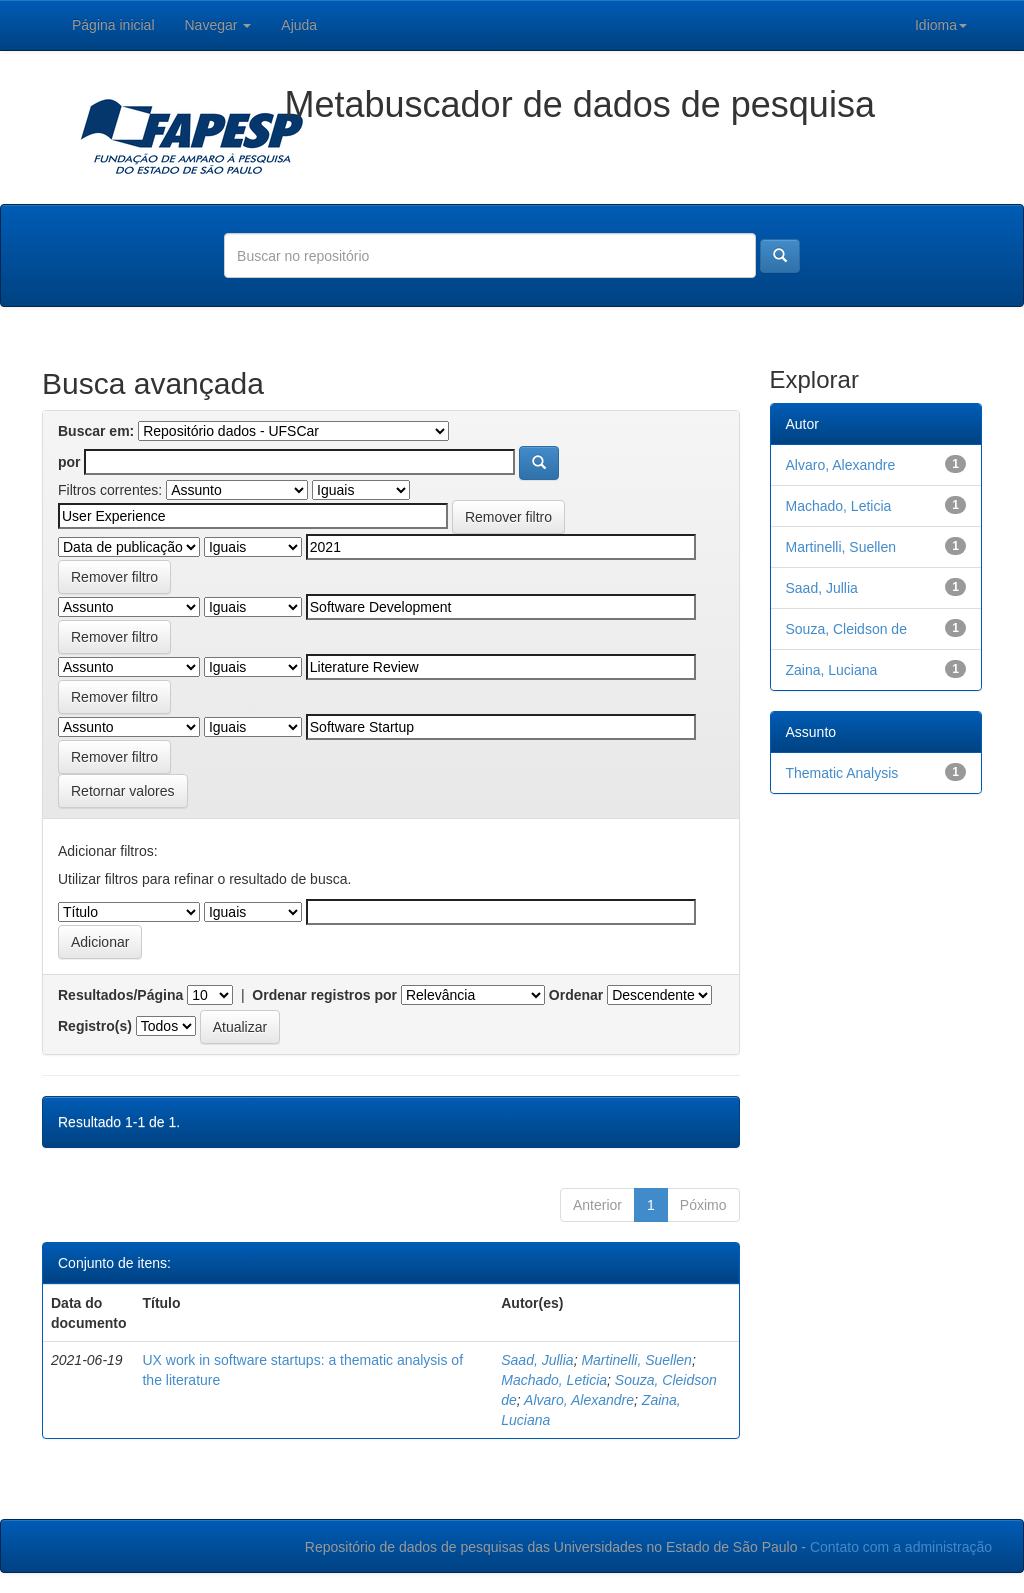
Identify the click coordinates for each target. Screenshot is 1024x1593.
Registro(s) (95, 1026)
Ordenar (576, 995)
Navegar (218, 25)
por (69, 462)
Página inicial (113, 25)
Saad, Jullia (537, 1360)
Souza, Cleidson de (846, 629)
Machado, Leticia (554, 1380)
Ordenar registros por (324, 995)
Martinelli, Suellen (636, 1360)
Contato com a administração (901, 1547)
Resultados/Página (120, 995)
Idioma (941, 25)
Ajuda (299, 25)
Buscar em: (96, 431)
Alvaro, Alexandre (579, 1400)
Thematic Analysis (842, 773)
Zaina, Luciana (832, 670)
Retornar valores (123, 791)
